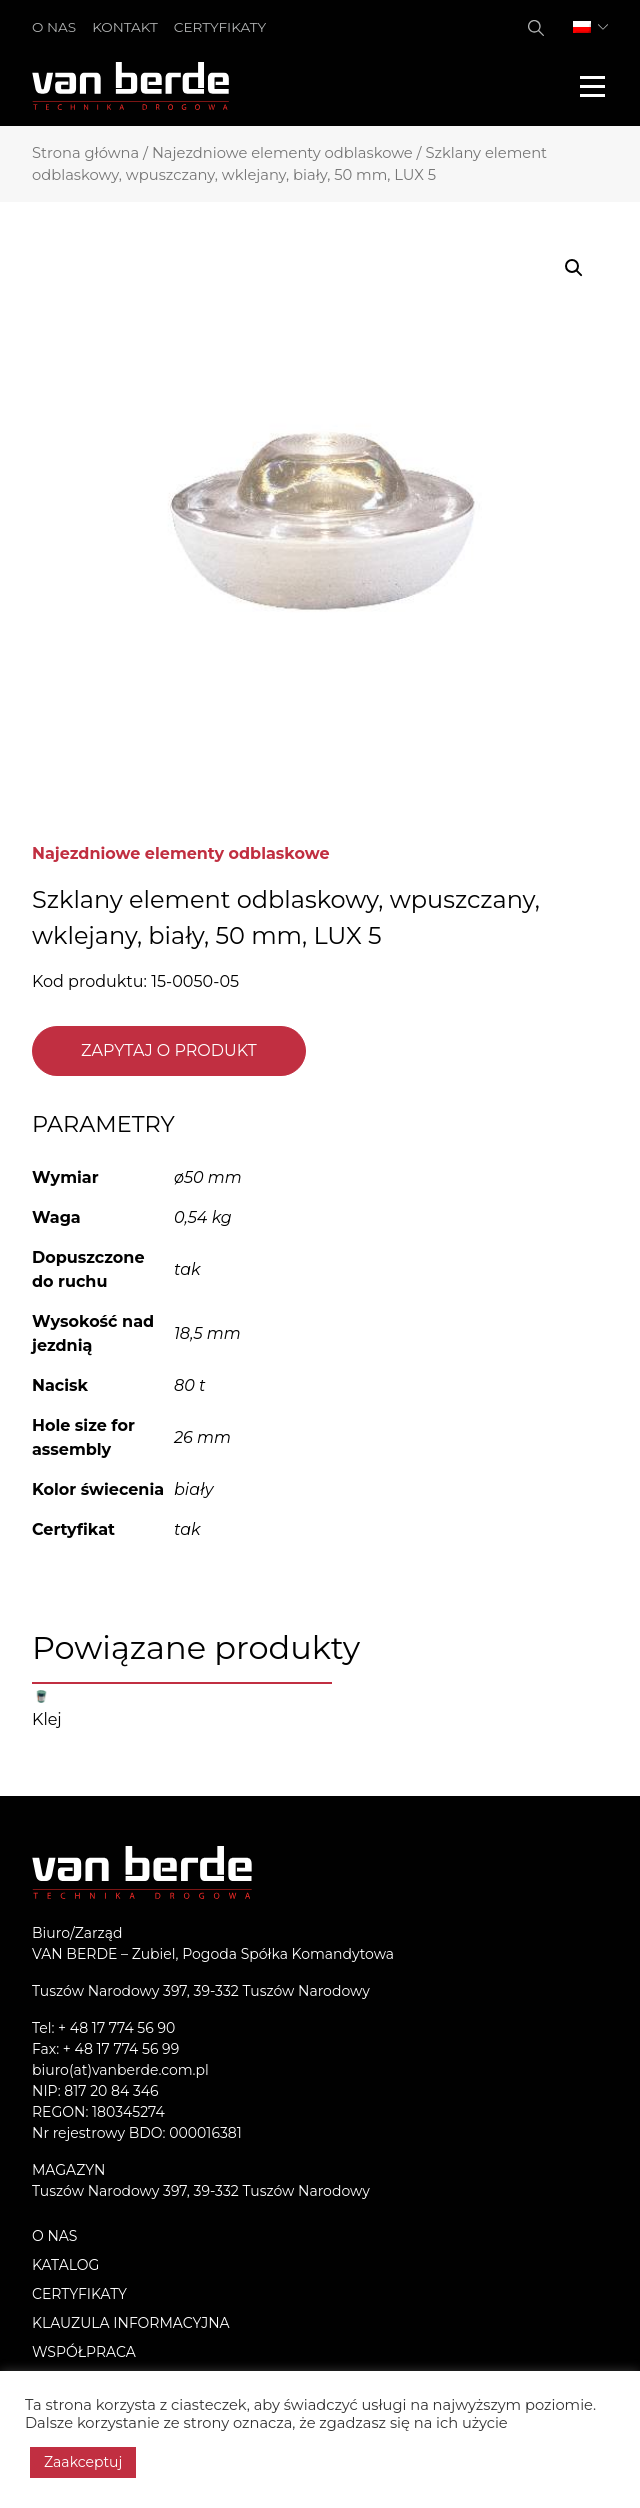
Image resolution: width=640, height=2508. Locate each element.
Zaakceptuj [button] (83, 2462)
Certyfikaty (220, 27)
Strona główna (85, 153)
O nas (54, 27)
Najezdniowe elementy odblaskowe (282, 153)
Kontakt (125, 27)
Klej (47, 1719)
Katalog (65, 2265)
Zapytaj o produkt (169, 1050)
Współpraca (84, 2352)
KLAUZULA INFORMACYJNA (131, 2323)
